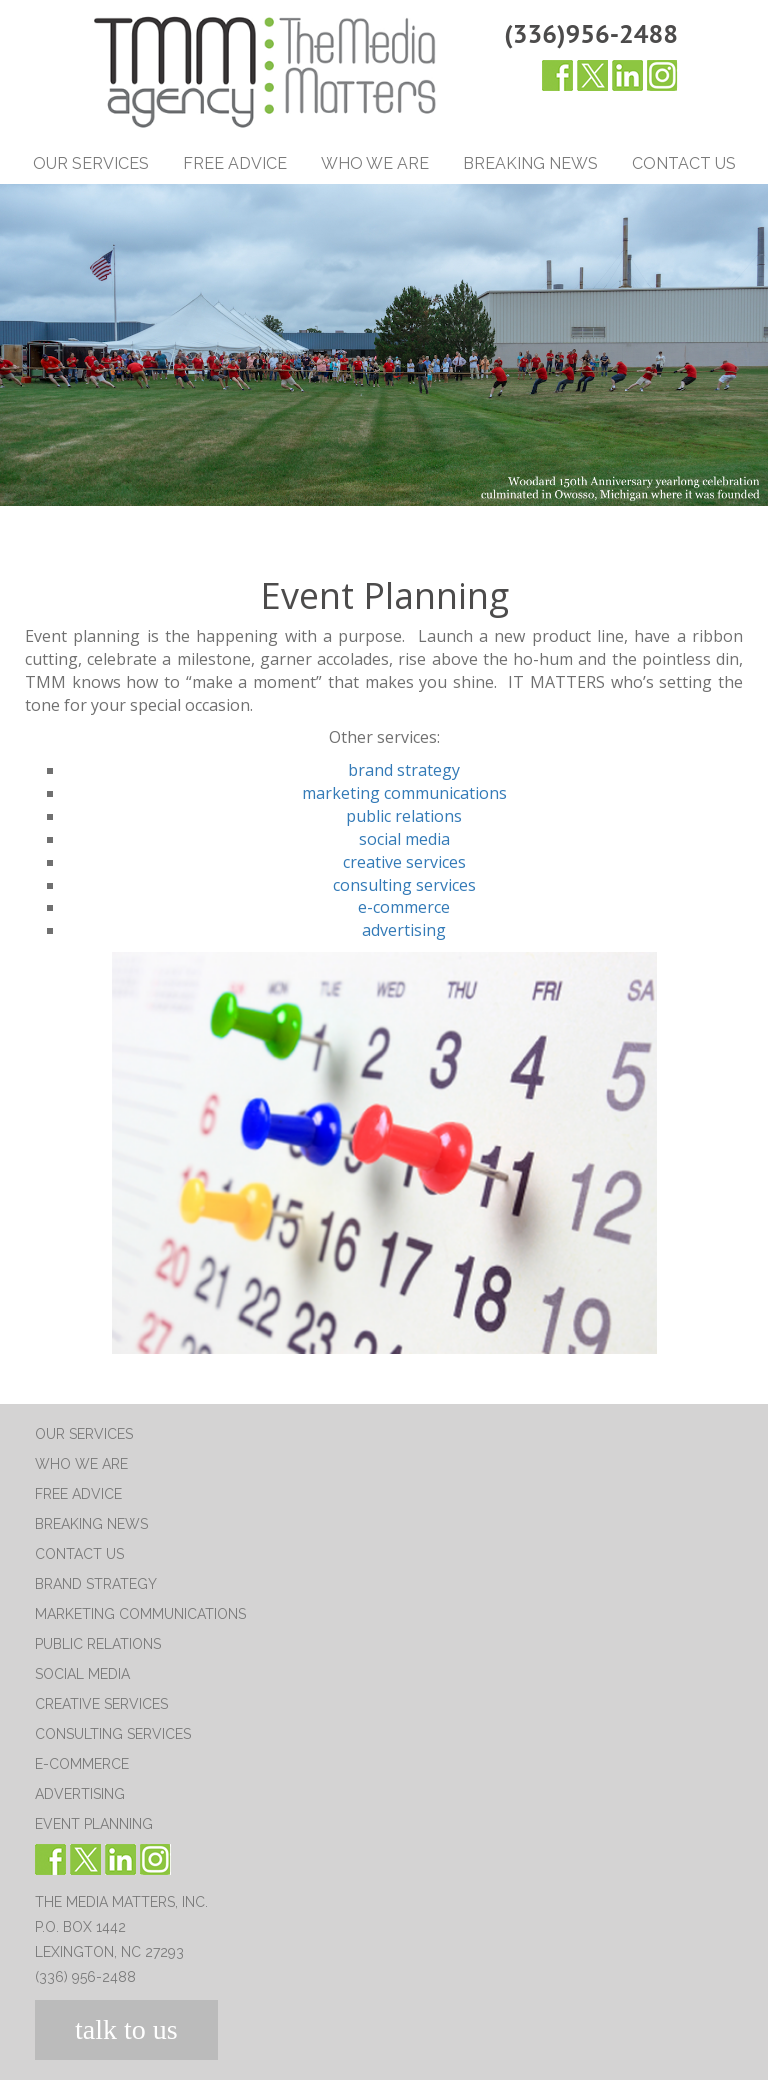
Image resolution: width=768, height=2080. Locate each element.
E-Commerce (82, 1764)
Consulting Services (113, 1734)
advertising (404, 930)
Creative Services (101, 1704)
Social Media (82, 1674)
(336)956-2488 (591, 33)
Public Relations (98, 1644)
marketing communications (404, 793)
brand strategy (404, 770)
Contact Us (684, 163)
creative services (404, 862)
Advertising (80, 1794)
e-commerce (404, 907)
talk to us (126, 2029)
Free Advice (235, 163)
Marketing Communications (140, 1614)
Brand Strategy (96, 1584)
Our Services (91, 163)
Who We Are (375, 163)
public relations (404, 816)
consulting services (404, 885)
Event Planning (94, 1824)
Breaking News (530, 163)
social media (404, 839)
